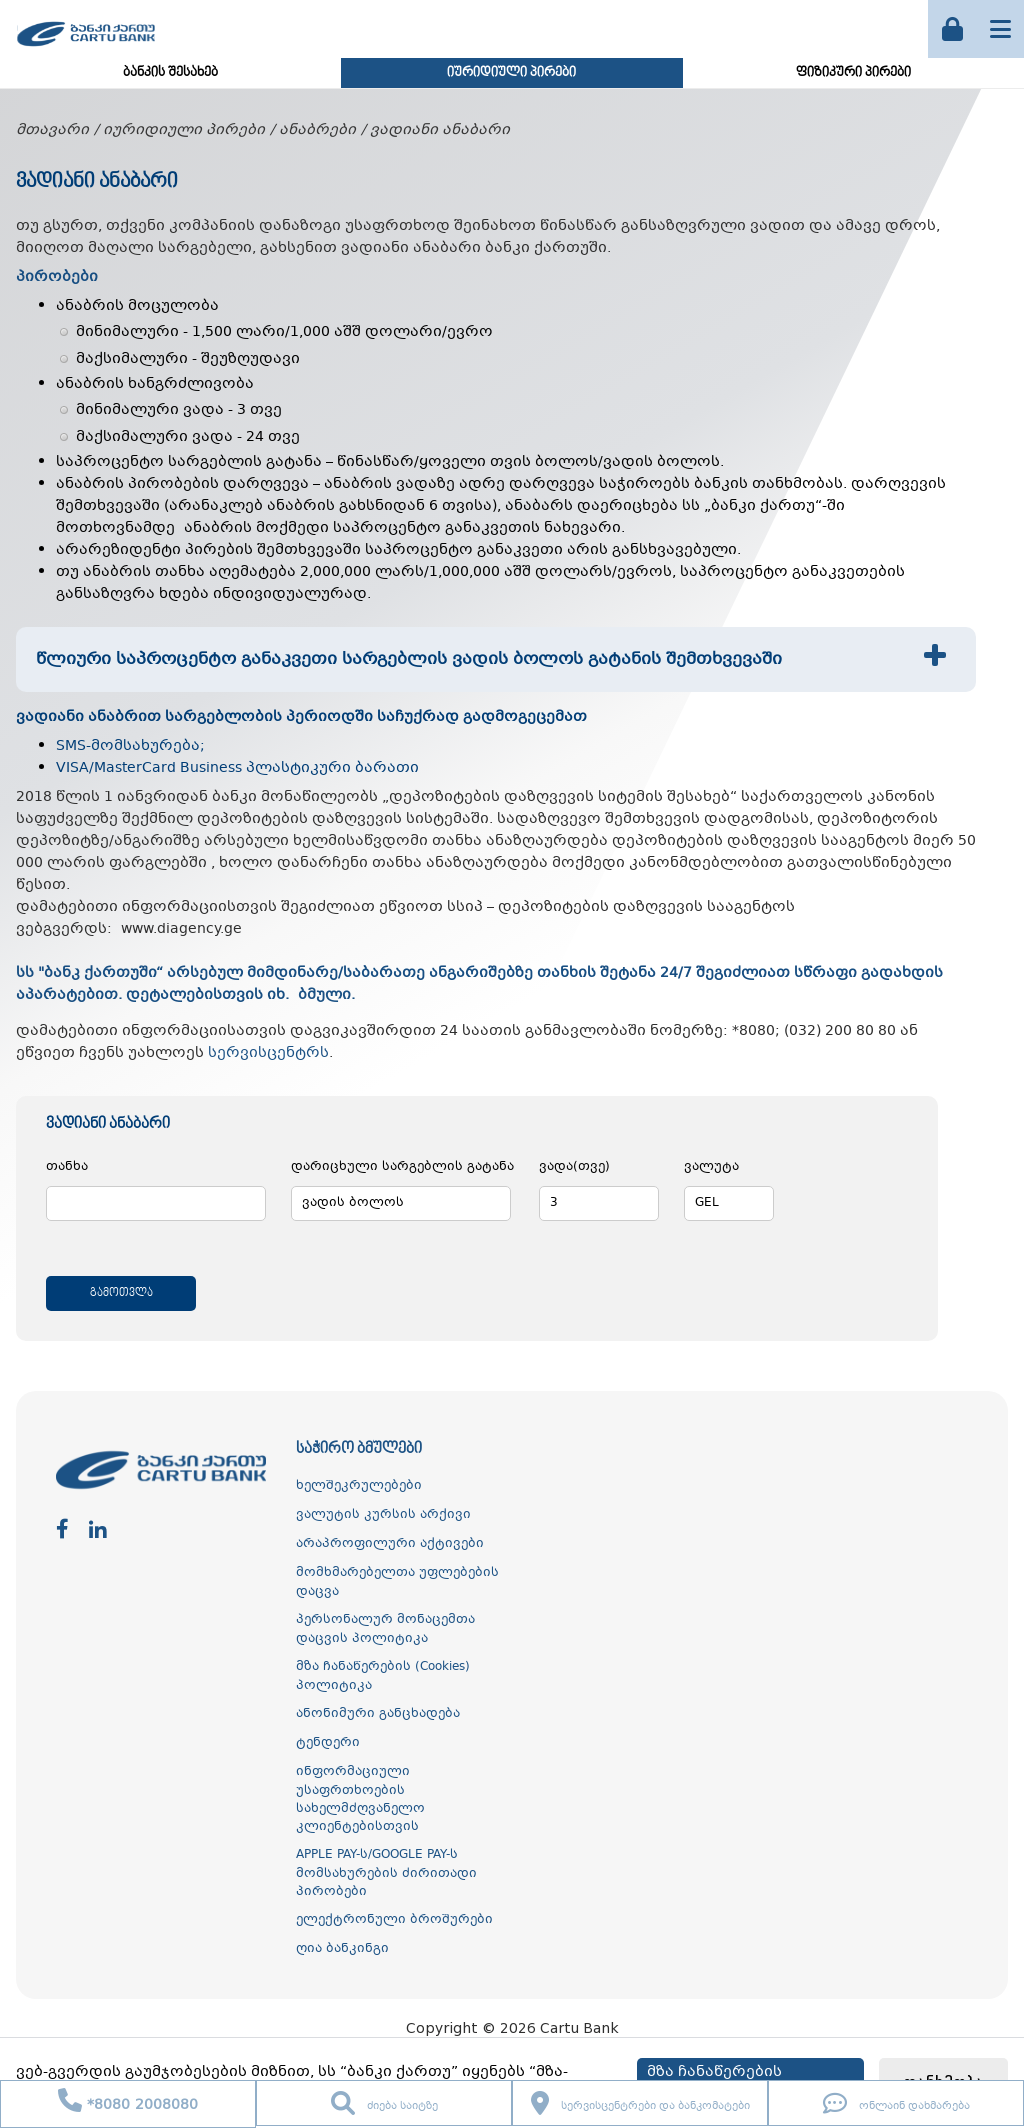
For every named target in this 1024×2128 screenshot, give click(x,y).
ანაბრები (317, 130)
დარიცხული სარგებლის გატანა (402, 1167)
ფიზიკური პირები (853, 73)
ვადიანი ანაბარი (440, 130)
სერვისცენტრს (268, 1053)
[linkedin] (98, 1530)
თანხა (67, 1167)
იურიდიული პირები (511, 73)
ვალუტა (711, 1167)
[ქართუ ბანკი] (86, 49)
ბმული (324, 995)
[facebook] (62, 1530)
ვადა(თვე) (574, 1167)
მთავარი (52, 130)
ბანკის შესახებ (170, 73)
